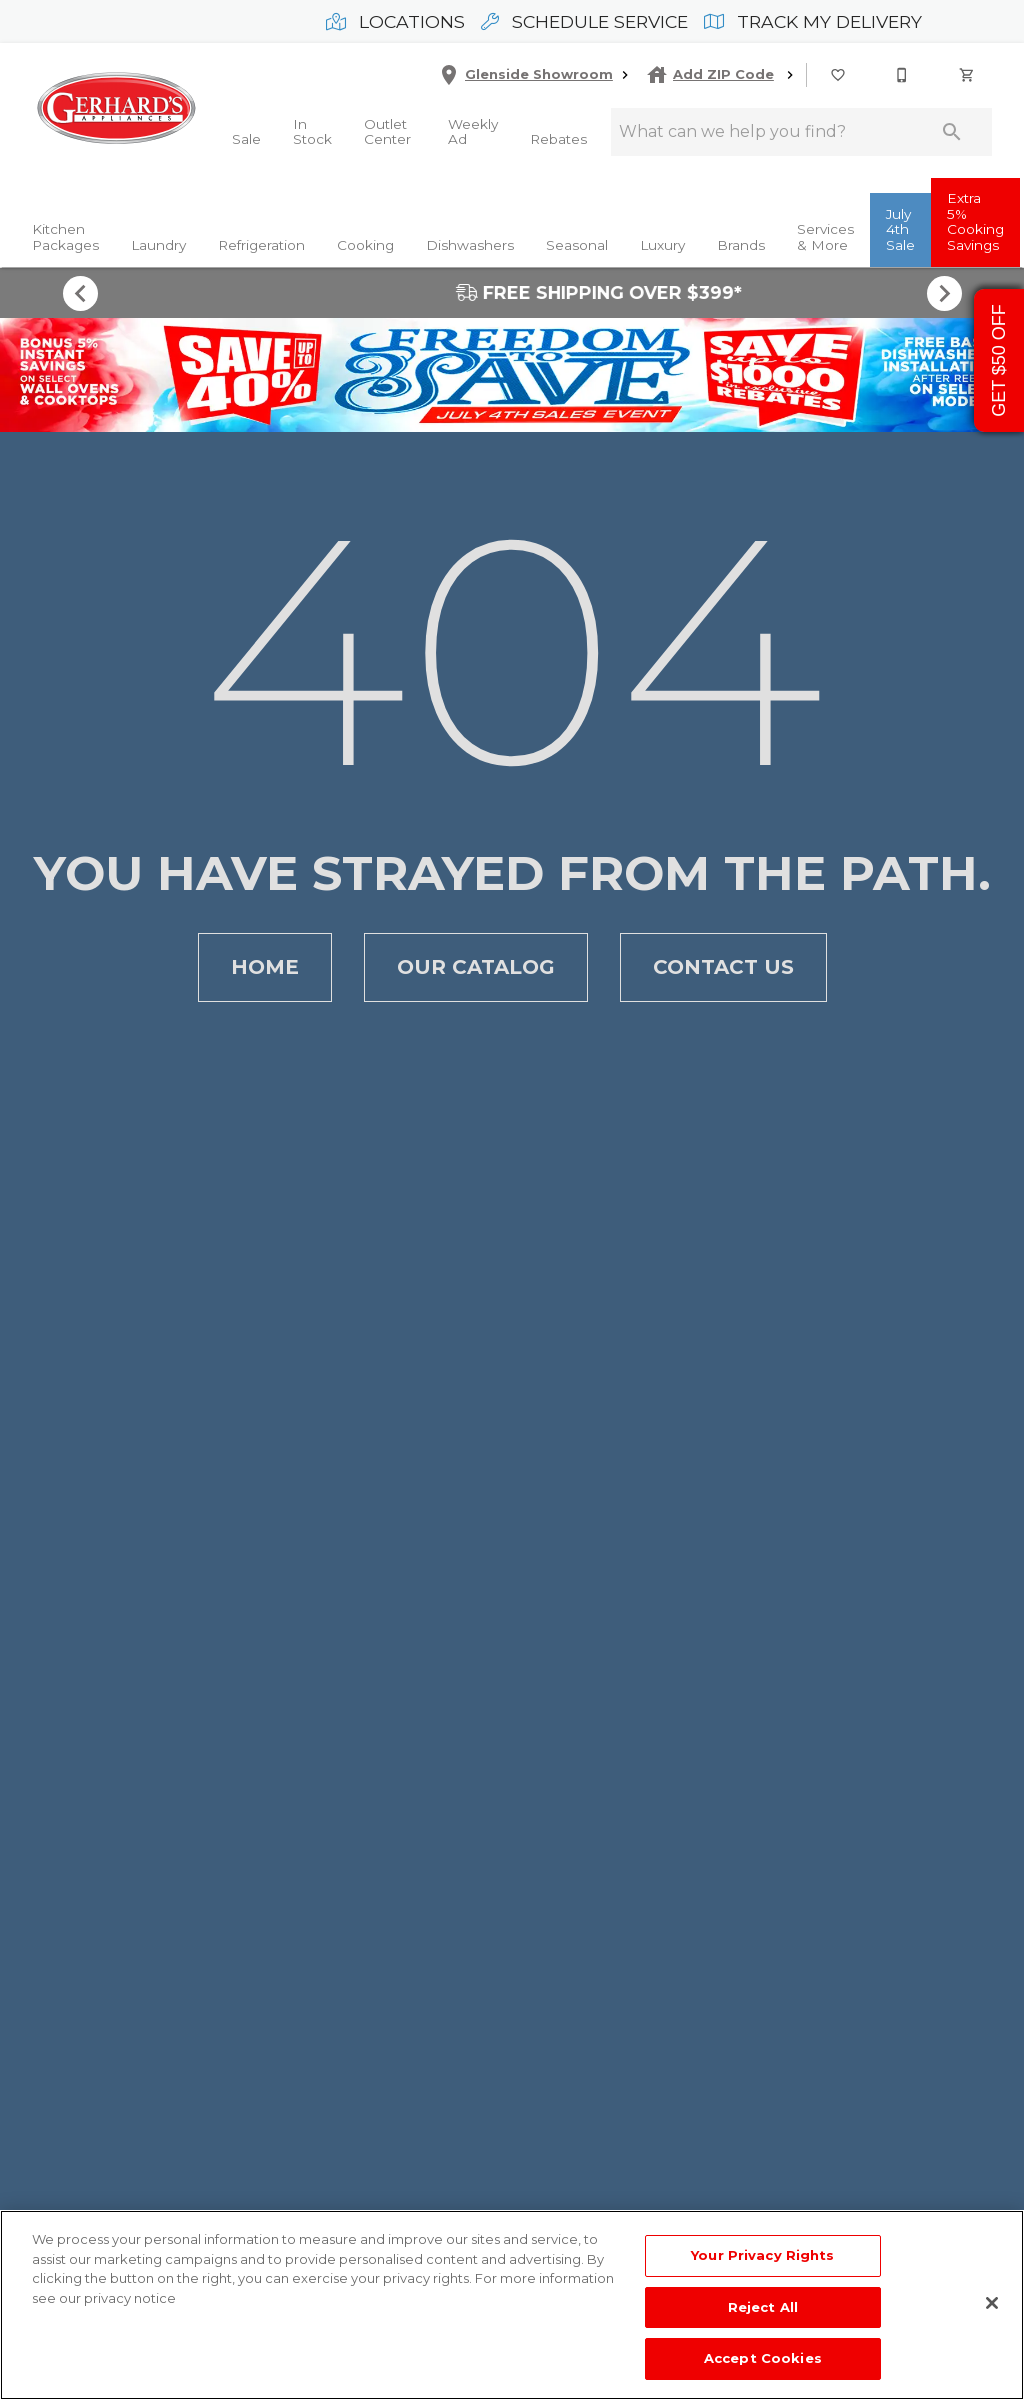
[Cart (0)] (968, 75)
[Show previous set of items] (80, 293)
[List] (839, 75)
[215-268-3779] (903, 75)
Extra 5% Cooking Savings (975, 221)
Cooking (365, 245)
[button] (838, 75)
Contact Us (723, 967)
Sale (246, 139)
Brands (741, 245)
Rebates (558, 139)
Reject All (763, 2307)
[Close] (992, 2303)
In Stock (312, 132)
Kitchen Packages (65, 237)
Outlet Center (387, 132)
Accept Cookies (763, 2358)
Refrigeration (261, 245)
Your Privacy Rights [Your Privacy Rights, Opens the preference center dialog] (762, 2255)
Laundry (158, 245)
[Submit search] (952, 132)
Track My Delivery (813, 21)
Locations (395, 21)
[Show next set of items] (944, 293)
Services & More (825, 237)
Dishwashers (470, 245)
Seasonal (577, 245)
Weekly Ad (473, 132)
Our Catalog (476, 967)
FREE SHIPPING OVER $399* (512, 292)
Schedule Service (584, 21)
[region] (512, 2305)
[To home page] (116, 108)
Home (265, 967)
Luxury (662, 245)
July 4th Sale (900, 229)
